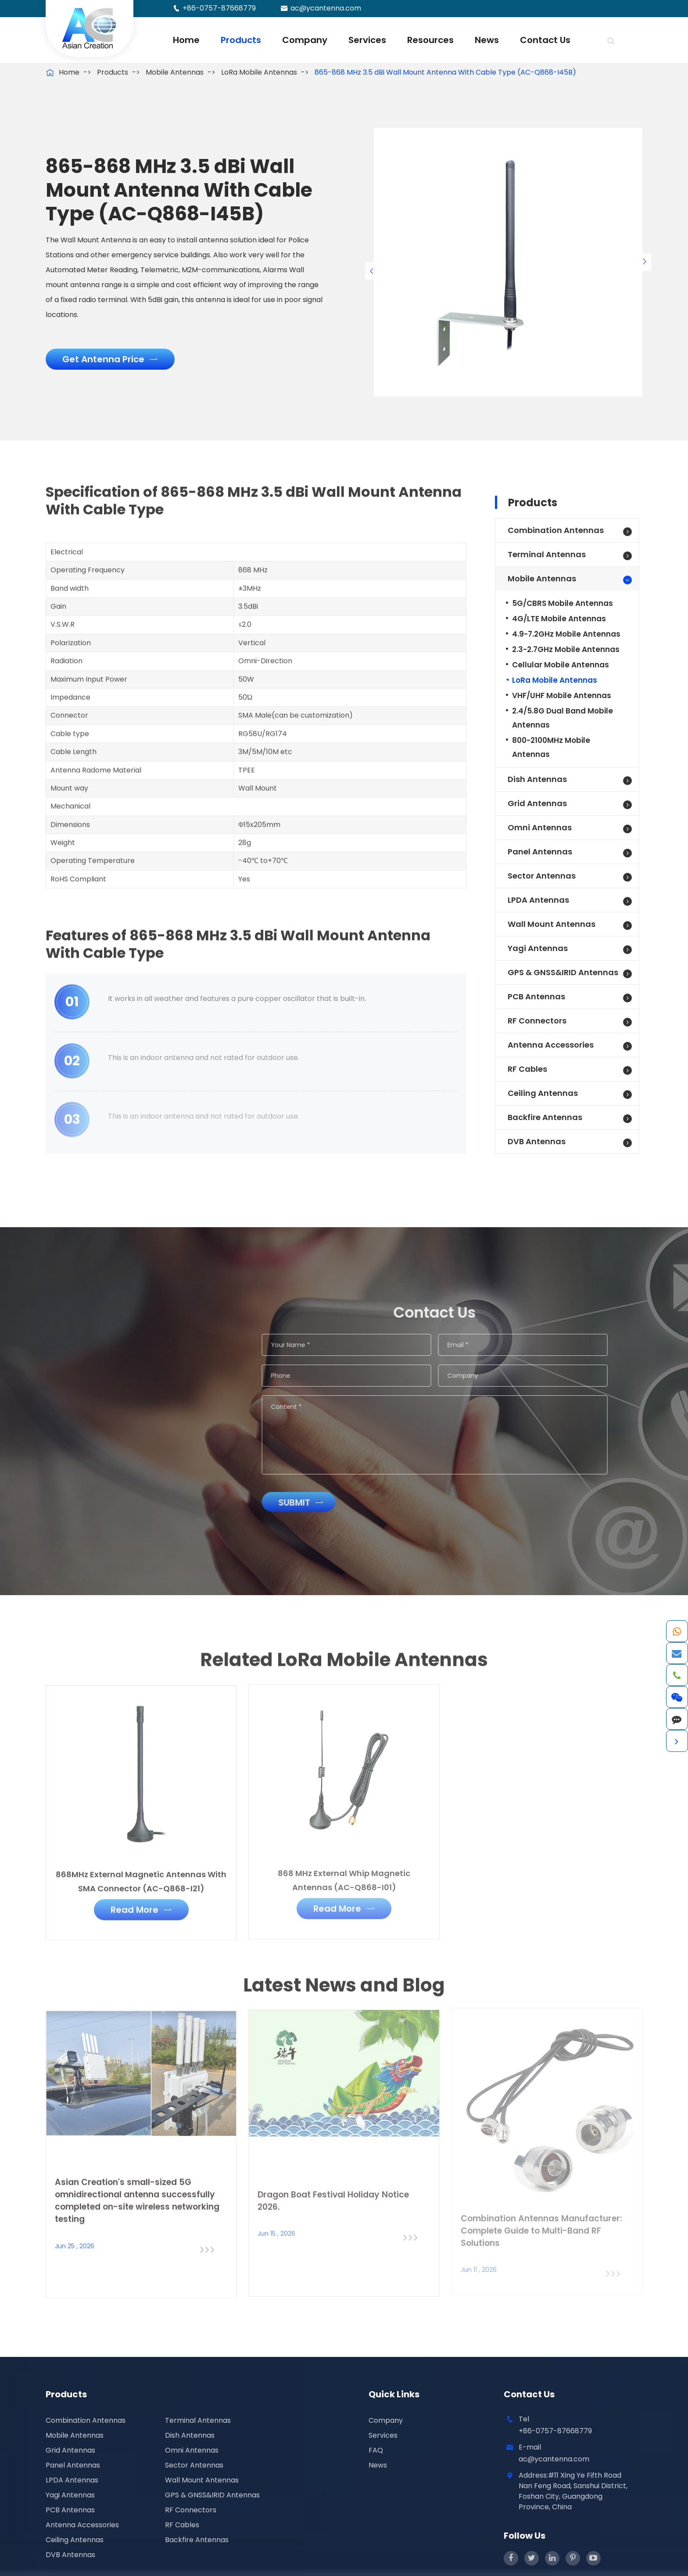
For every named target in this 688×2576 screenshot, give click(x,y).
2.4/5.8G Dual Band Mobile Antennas (562, 718)
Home (186, 40)
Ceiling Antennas (543, 1093)
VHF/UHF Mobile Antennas (561, 695)
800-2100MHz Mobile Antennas (551, 747)
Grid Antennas (537, 803)
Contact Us (545, 40)
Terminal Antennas (547, 554)
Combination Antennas (556, 530)
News (487, 40)
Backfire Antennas (545, 1117)
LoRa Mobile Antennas (259, 72)
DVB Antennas (537, 1141)
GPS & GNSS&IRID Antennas (563, 972)
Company (304, 40)
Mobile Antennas (175, 72)
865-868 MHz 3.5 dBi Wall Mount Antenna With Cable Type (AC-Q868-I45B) (445, 72)
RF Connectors (537, 1020)
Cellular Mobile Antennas (560, 664)
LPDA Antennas (538, 899)
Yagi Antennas (538, 948)
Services (367, 40)
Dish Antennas (537, 779)
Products (241, 40)
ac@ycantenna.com (325, 8)
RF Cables (527, 1068)
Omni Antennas (540, 827)
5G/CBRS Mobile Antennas (562, 603)
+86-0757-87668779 (219, 8)
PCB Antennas (536, 996)
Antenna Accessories (551, 1044)
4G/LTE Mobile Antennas (559, 618)
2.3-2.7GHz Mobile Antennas (566, 649)
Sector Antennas (542, 875)
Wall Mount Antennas (551, 924)
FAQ (376, 2450)
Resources (430, 40)
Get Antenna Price (110, 359)
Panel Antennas (540, 851)
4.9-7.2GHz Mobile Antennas (566, 634)
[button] (371, 271)
